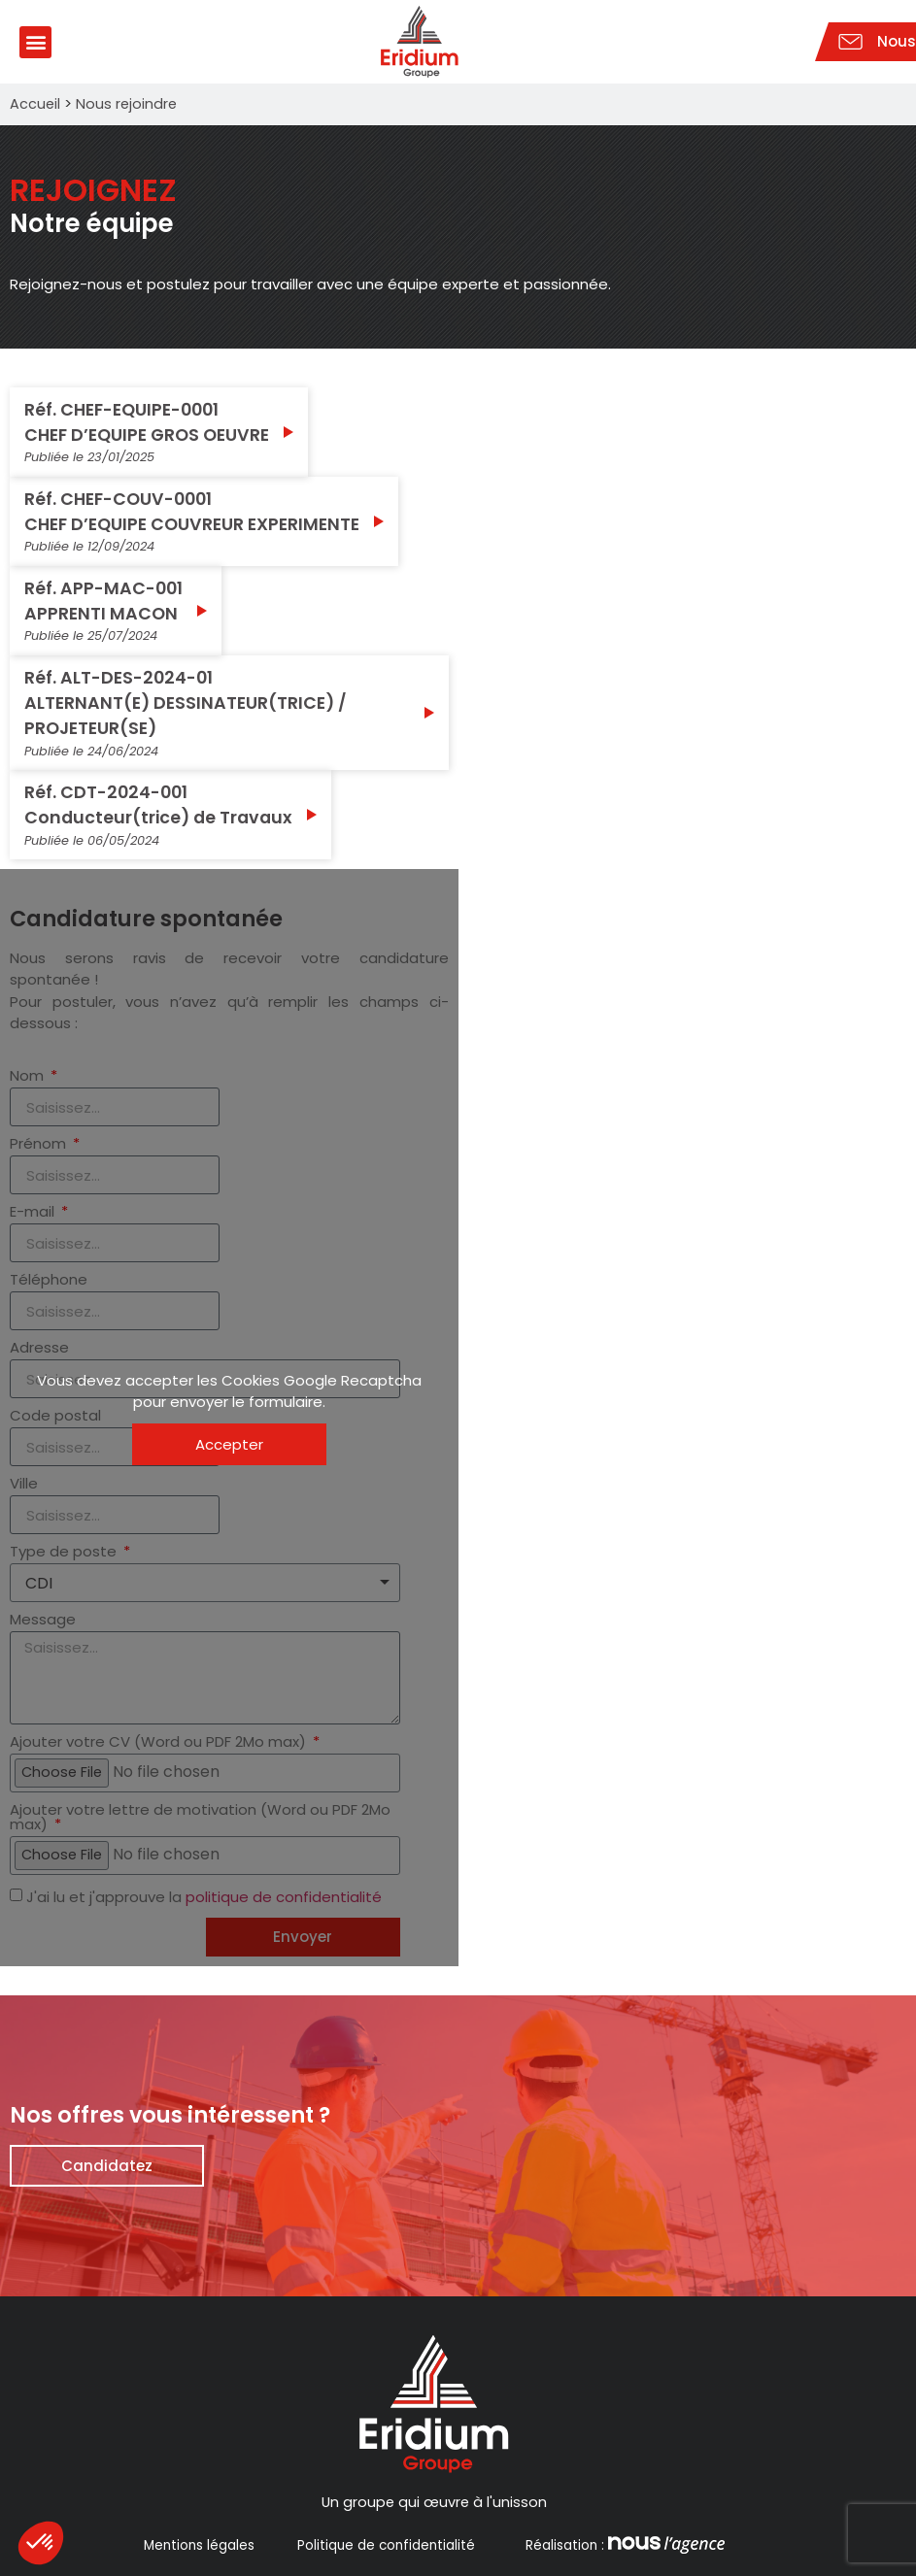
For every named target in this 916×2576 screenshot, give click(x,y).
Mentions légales (199, 2545)
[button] (35, 42)
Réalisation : (623, 2545)
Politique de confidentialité (386, 2545)
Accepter (229, 1444)
